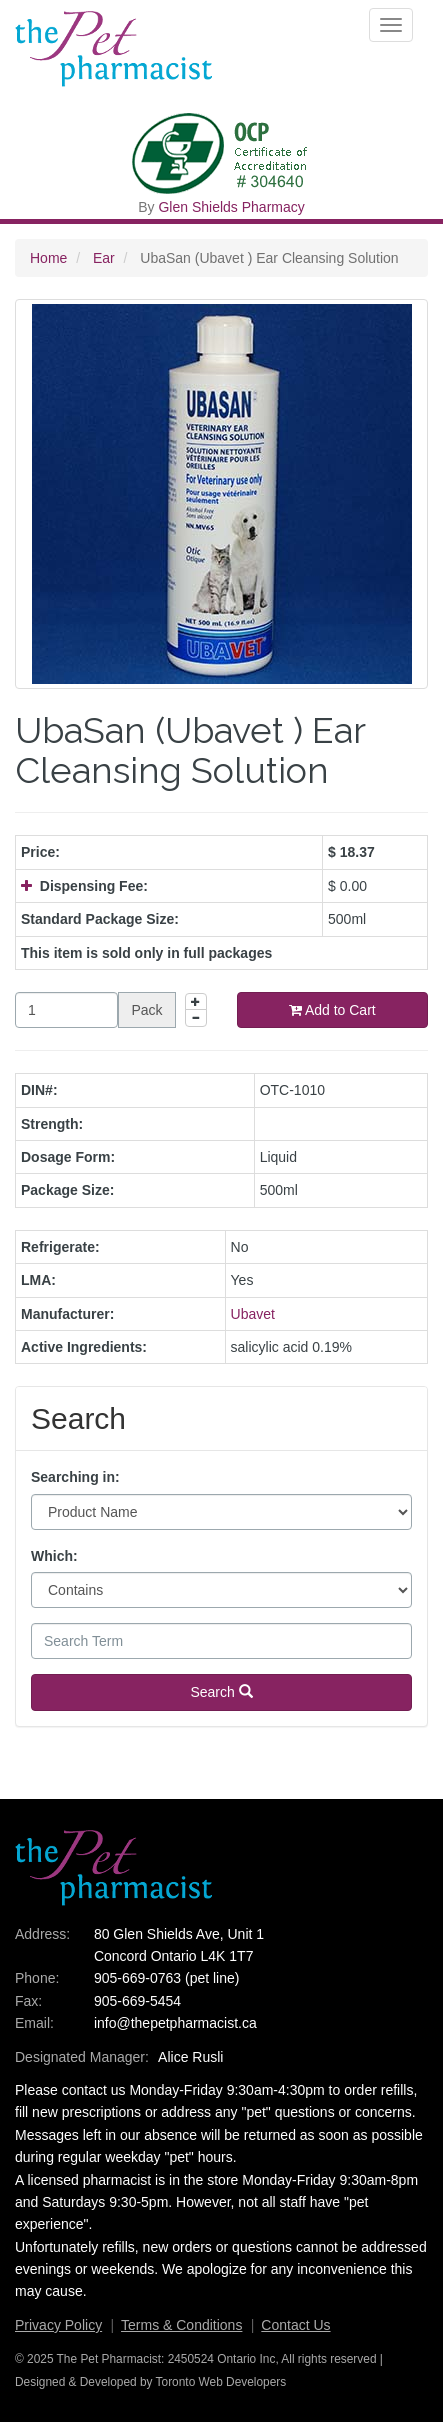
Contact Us (295, 2325)
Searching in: (75, 1477)
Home (48, 258)
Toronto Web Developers (221, 2382)
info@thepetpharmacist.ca (175, 2023)
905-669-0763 (137, 1978)
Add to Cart (332, 1010)
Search (221, 1692)
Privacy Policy (58, 2325)
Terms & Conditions (181, 2325)
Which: (54, 1556)
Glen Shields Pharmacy (231, 207)
